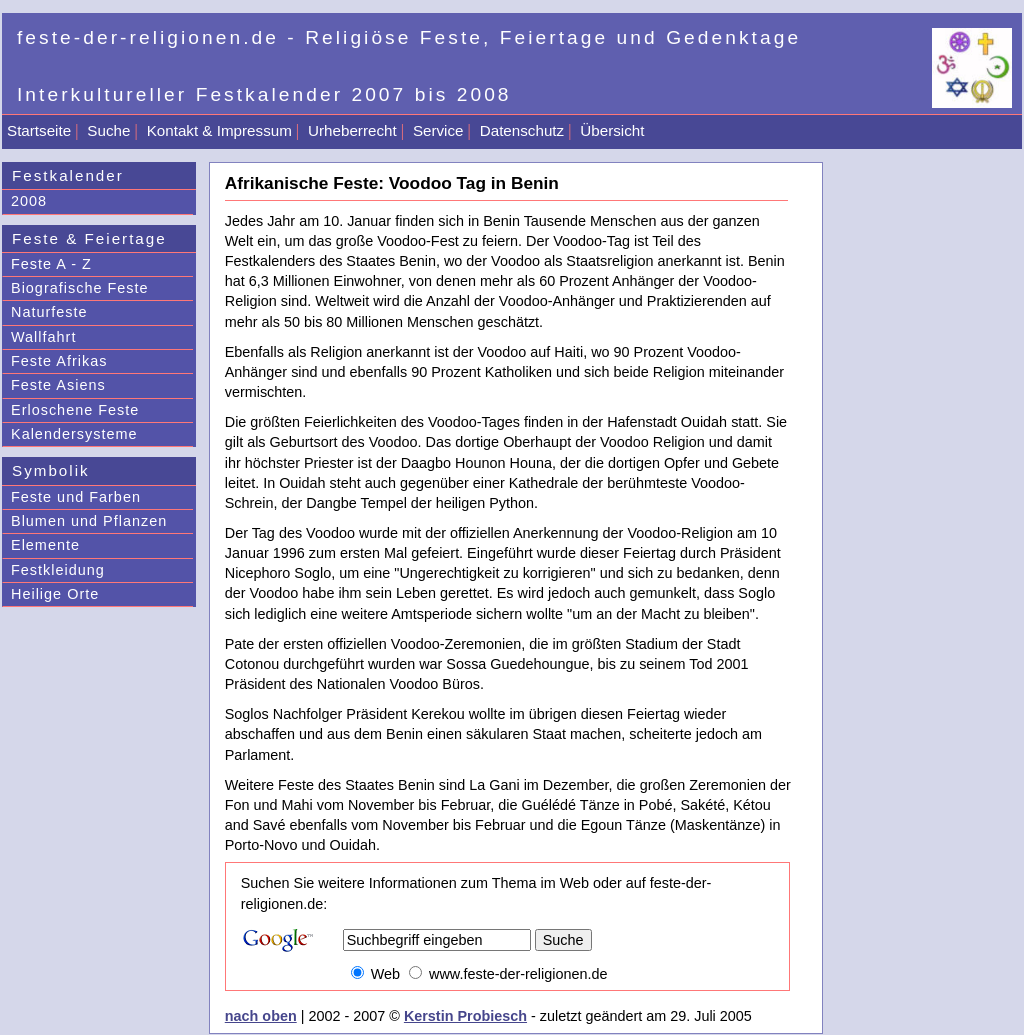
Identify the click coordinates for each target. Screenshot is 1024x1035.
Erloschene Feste (75, 410)
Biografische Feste (80, 288)
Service (438, 130)
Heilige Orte (55, 594)
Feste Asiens (58, 385)
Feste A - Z (51, 264)
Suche (108, 130)
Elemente (45, 545)
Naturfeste (49, 312)
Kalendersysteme (74, 434)
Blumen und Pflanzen (89, 521)
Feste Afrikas (59, 361)
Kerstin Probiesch (465, 1016)
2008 (29, 201)
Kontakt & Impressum (219, 130)
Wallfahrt (43, 337)
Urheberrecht (352, 130)
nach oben (261, 1016)
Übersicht (612, 130)
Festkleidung (58, 570)
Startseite (39, 130)
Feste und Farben (76, 497)
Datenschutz (522, 130)
